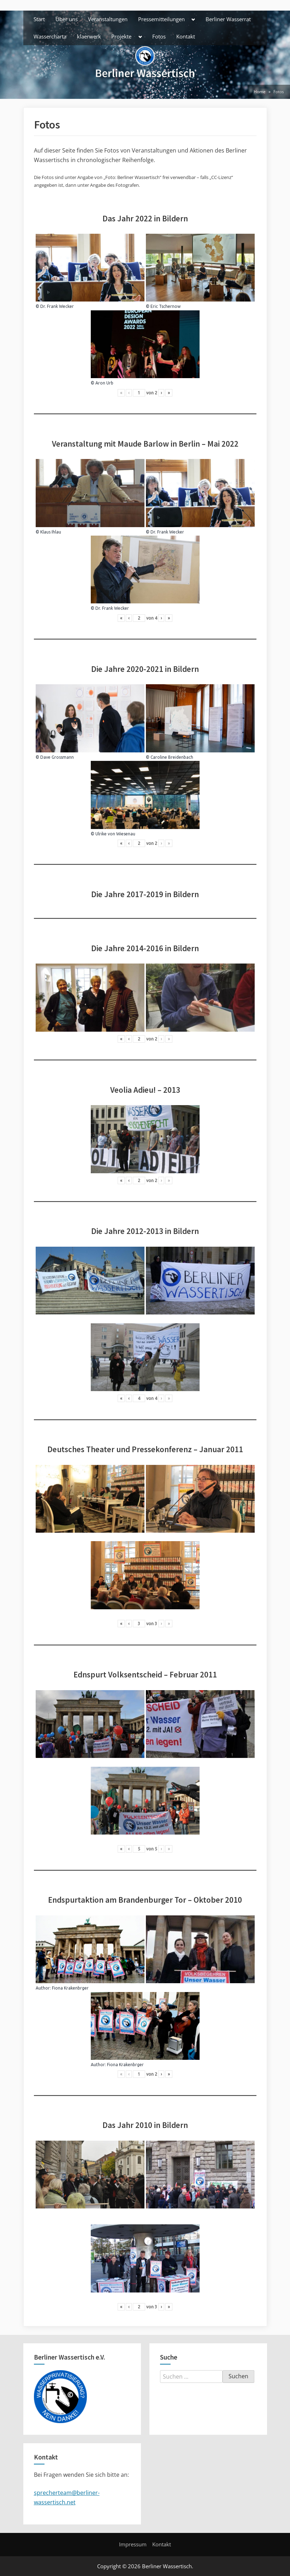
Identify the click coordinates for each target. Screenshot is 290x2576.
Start (39, 19)
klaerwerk (89, 36)
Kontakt (185, 36)
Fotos (159, 36)
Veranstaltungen (108, 19)
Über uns (66, 19)
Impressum (133, 2544)
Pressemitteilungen (161, 19)
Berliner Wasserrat (228, 19)
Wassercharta (50, 36)
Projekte (121, 36)
